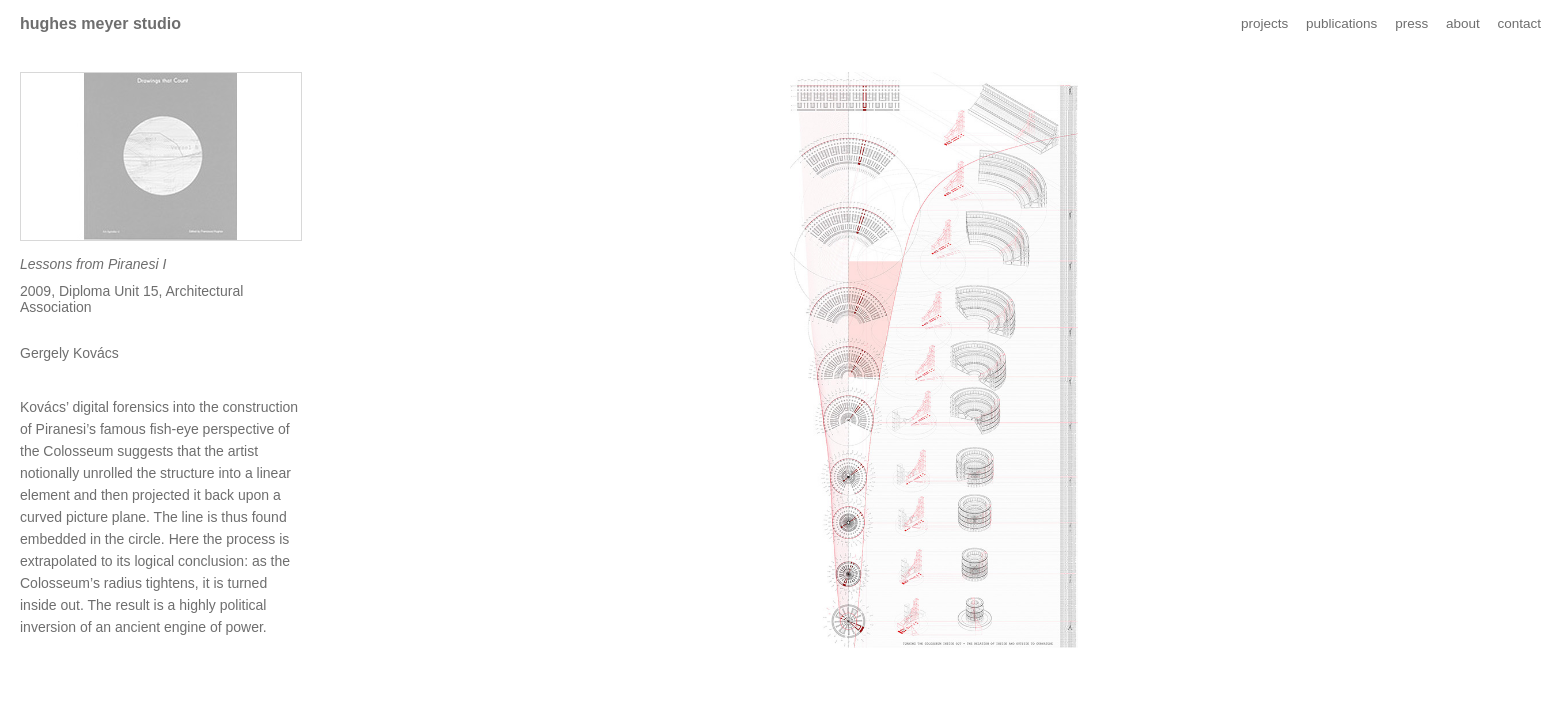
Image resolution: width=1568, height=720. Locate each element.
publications (1341, 23)
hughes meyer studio (100, 23)
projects (1264, 23)
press (1411, 23)
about (1463, 23)
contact (1519, 23)
